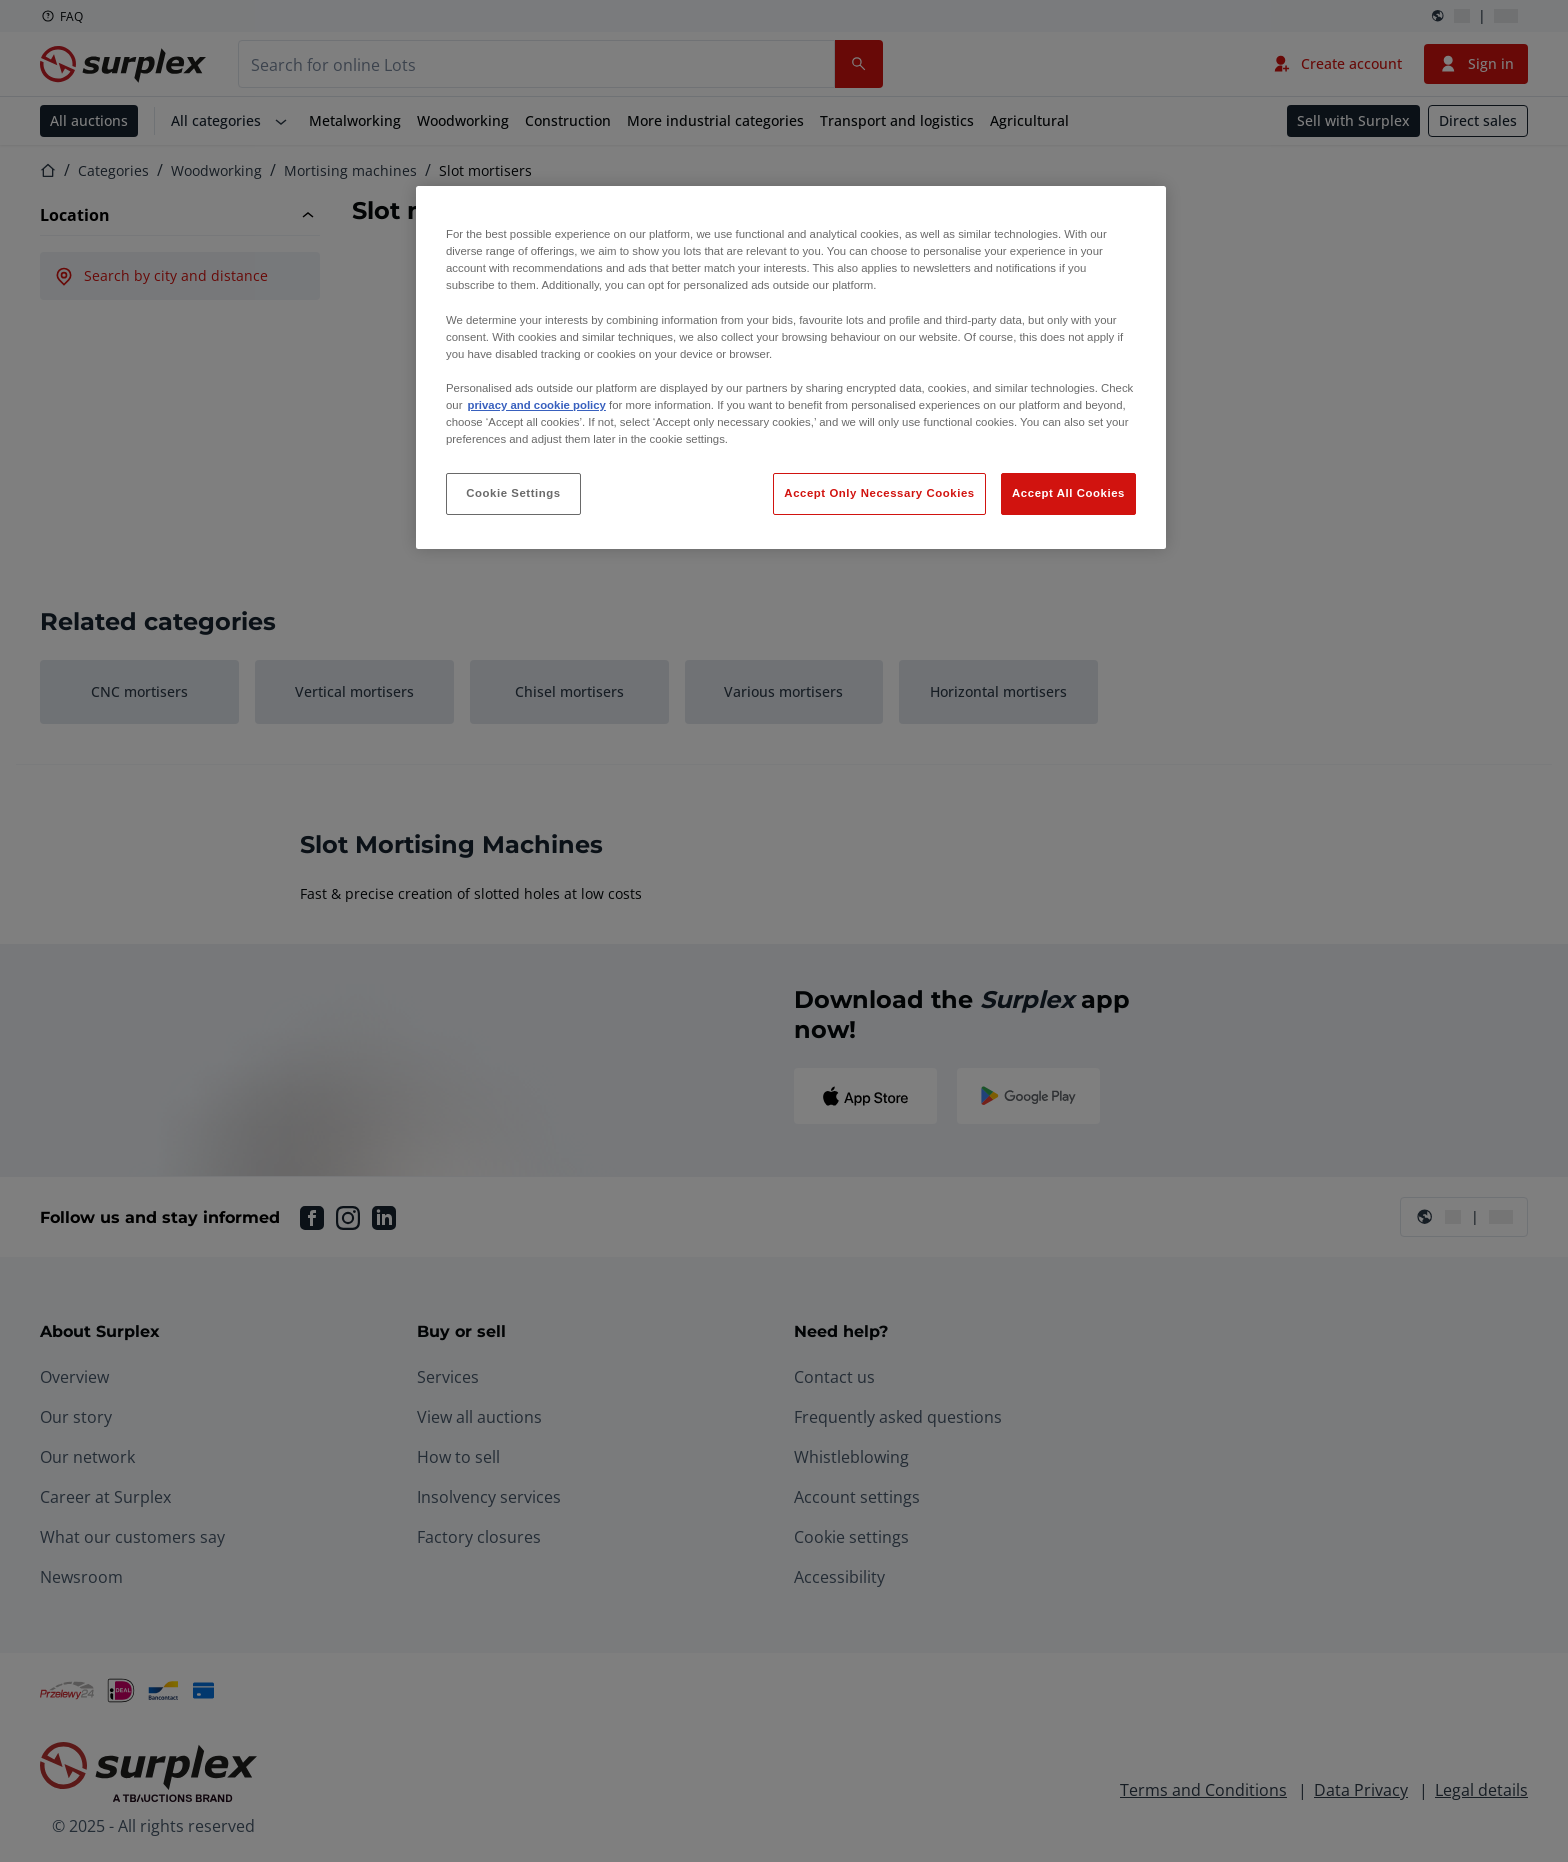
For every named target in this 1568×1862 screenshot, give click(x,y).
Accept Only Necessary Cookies (879, 493)
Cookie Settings (513, 493)
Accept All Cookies (1068, 493)
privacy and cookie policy (536, 405)
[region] (791, 367)
